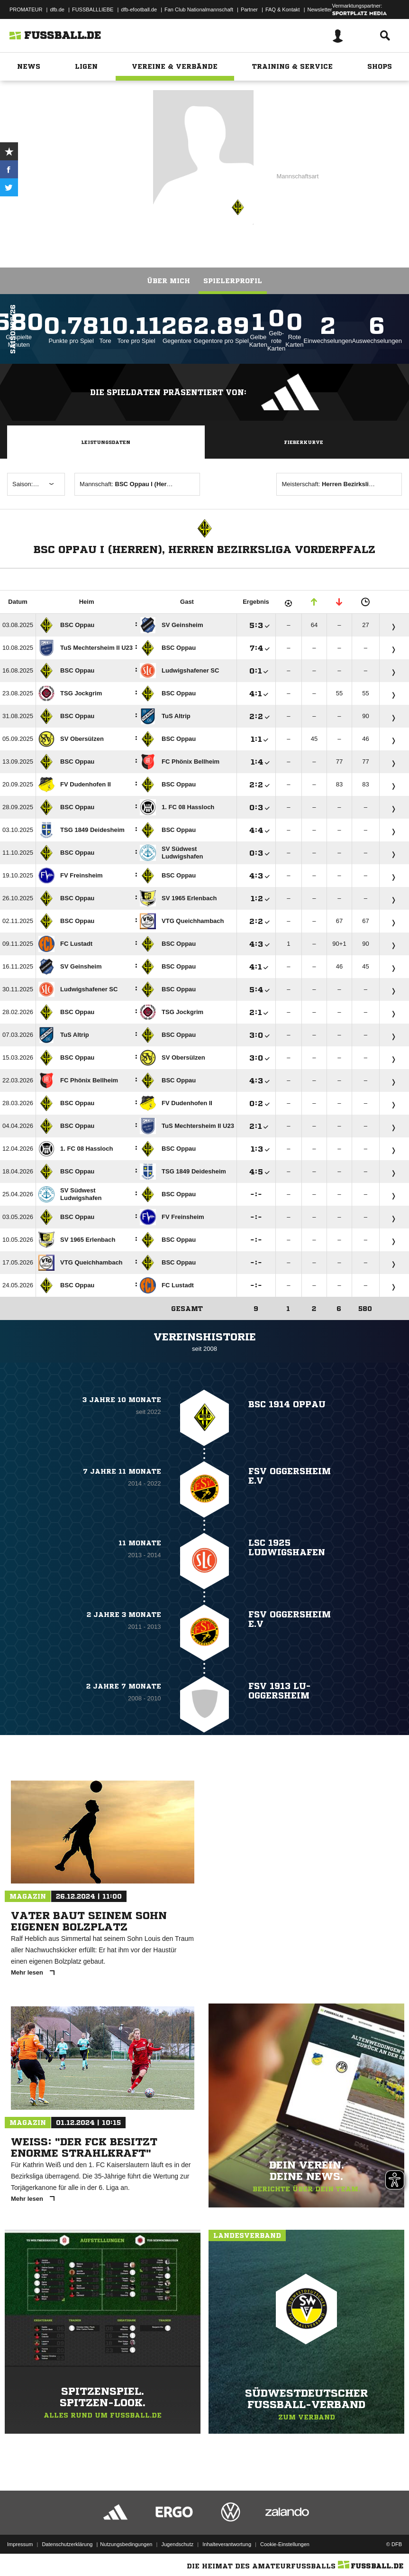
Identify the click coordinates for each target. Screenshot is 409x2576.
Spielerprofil (232, 280)
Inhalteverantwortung (226, 2544)
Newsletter (320, 9)
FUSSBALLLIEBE (92, 9)
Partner (249, 9)
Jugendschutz (177, 2544)
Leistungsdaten (105, 442)
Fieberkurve (303, 442)
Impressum (20, 2544)
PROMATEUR (25, 9)
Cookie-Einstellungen (284, 2544)
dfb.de (57, 9)
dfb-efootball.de (139, 9)
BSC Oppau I (109, 165)
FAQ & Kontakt (282, 9)
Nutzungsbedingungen (126, 2544)
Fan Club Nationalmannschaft (198, 9)
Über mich (168, 280)
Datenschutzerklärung (67, 2544)
